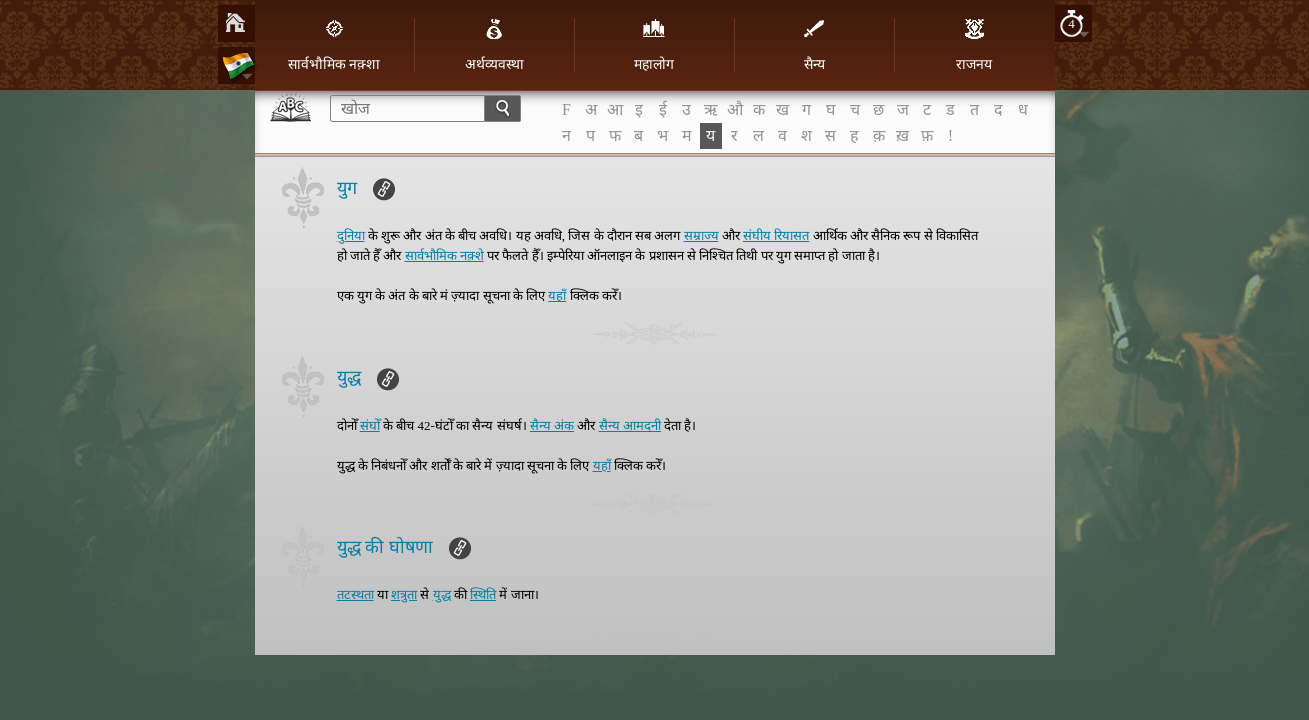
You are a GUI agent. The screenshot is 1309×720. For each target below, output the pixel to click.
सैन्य (814, 45)
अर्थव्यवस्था (494, 45)
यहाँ (557, 295)
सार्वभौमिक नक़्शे (444, 255)
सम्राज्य (701, 235)
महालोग (654, 45)
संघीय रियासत (776, 235)
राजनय (974, 45)
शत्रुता (404, 594)
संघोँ (370, 425)
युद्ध (442, 594)
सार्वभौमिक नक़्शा (334, 45)
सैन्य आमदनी (630, 425)
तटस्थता (355, 594)
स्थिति (483, 594)
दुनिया (351, 235)
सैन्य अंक (552, 425)
